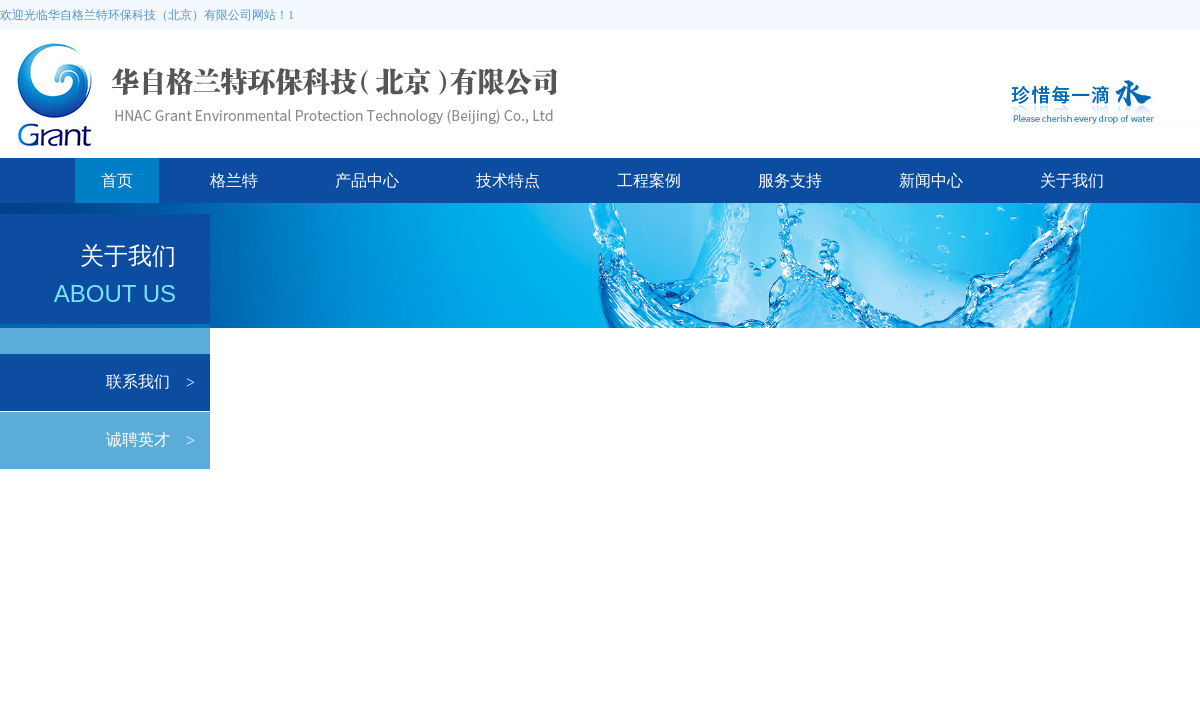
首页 (117, 180)
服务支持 (790, 180)
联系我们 (138, 381)
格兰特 (234, 180)
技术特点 (508, 180)
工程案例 (649, 180)
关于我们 (1072, 180)
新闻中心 (931, 180)
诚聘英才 (138, 439)
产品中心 (367, 180)
